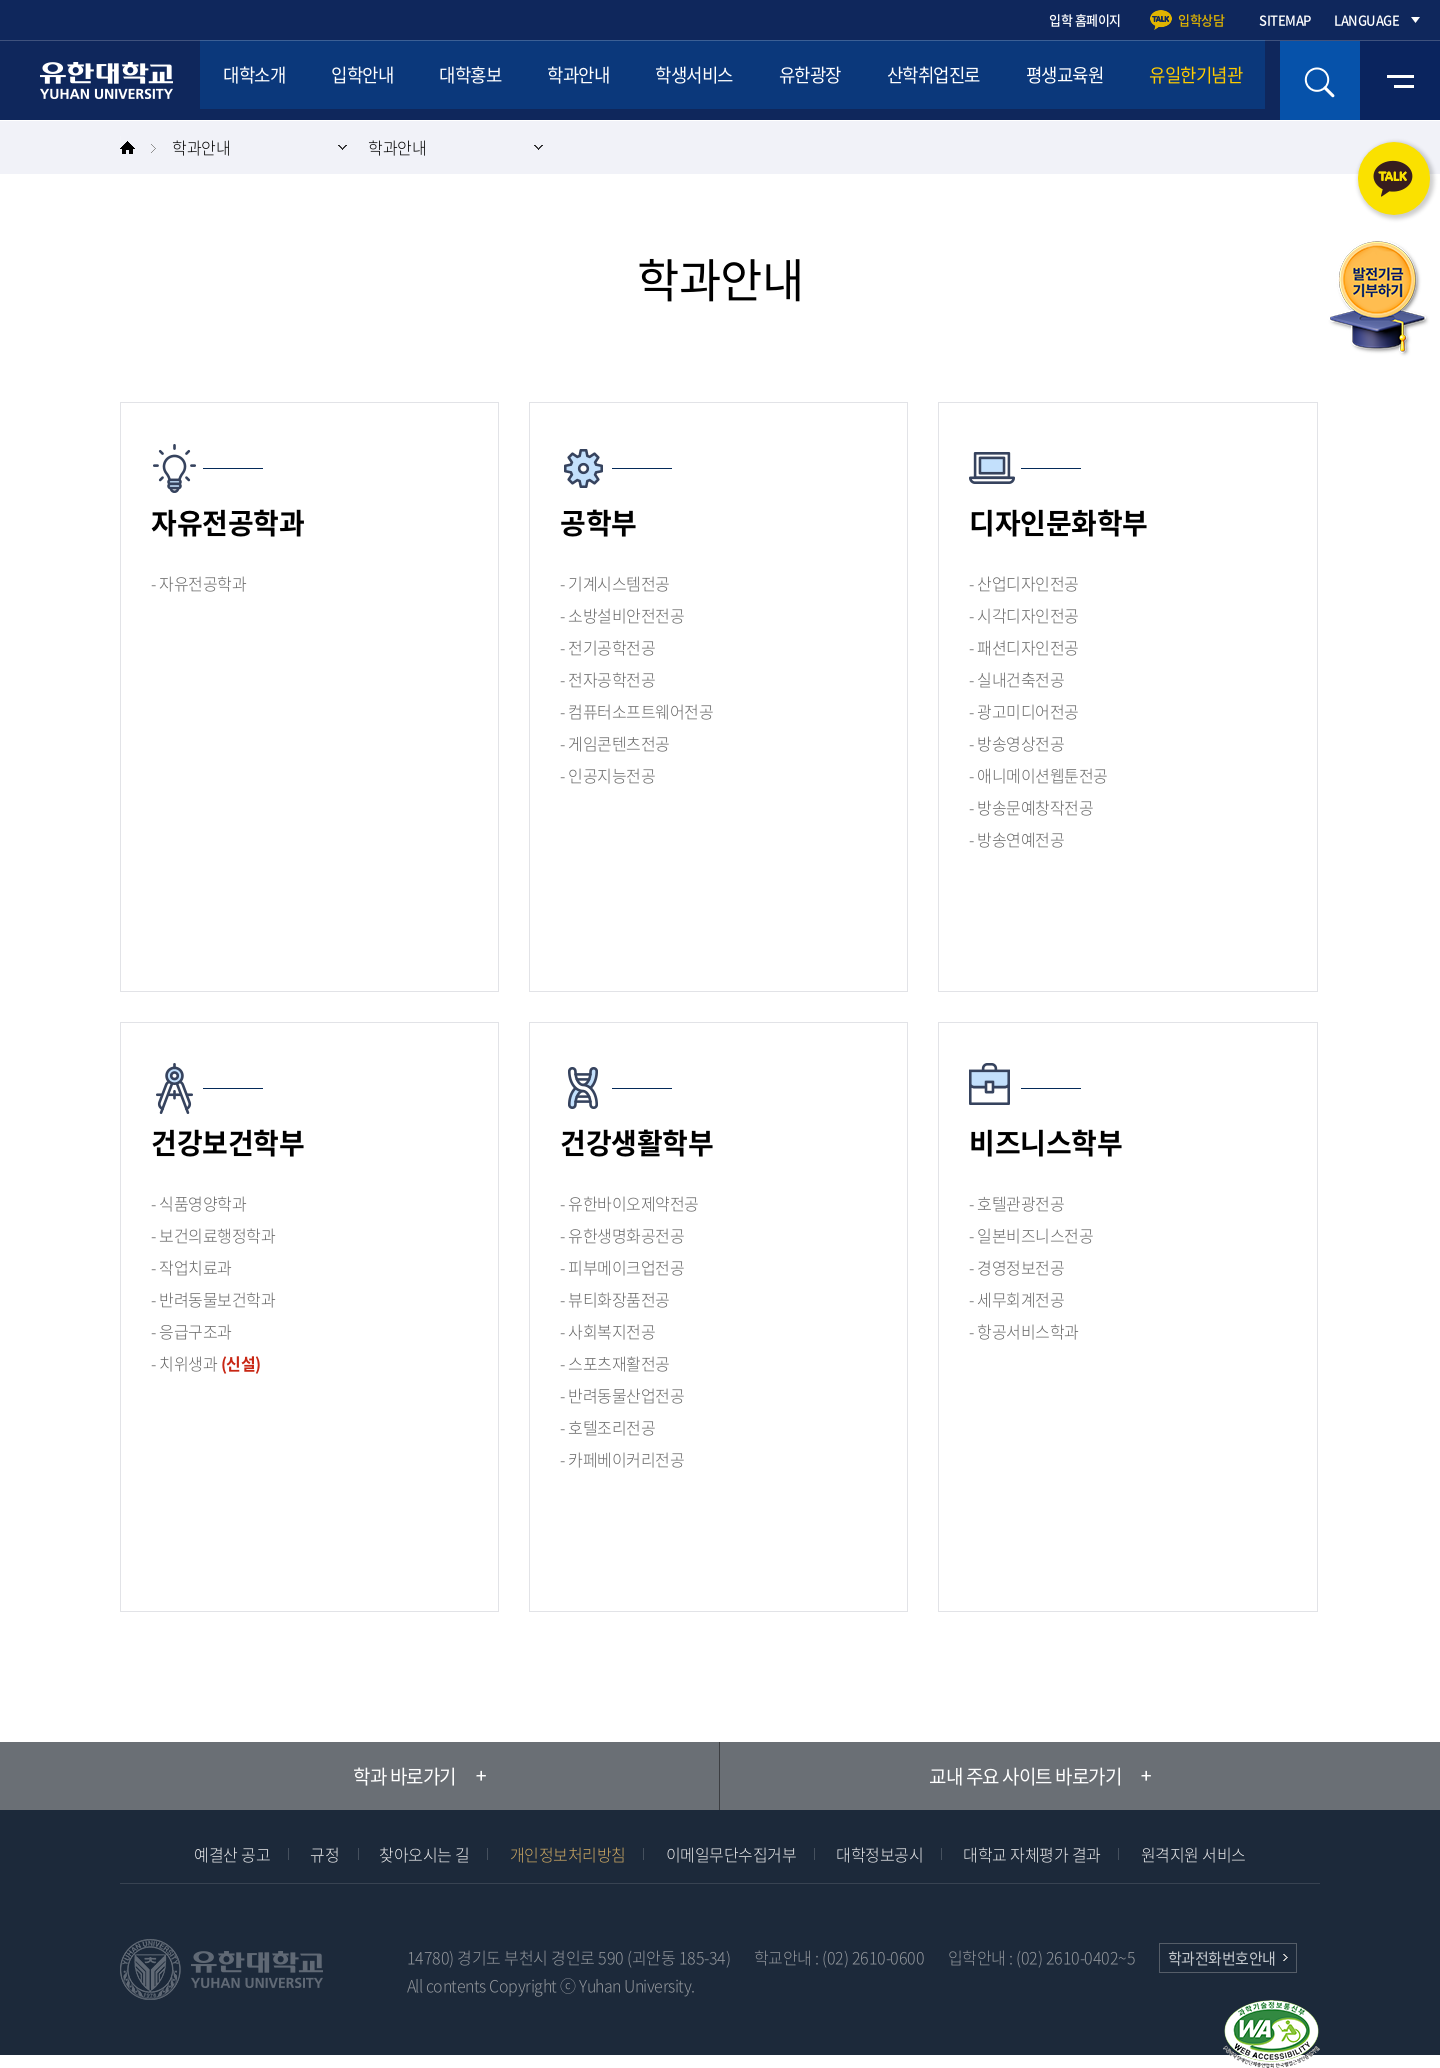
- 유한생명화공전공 (622, 1235)
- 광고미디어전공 (1024, 711)
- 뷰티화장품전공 (615, 1299)
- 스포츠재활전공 (615, 1363)
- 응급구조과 (191, 1331)
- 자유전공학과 (198, 583)
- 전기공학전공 (607, 647)
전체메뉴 (1400, 80)
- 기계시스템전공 (615, 583)
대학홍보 (505, 80)
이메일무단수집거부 (731, 1854)
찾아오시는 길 (424, 1854)
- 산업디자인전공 (1024, 583)
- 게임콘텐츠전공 (615, 743)
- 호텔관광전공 (1016, 1203)
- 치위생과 (206, 1363)
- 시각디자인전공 (1024, 615)
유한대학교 (109, 80)
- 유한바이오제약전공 (629, 1203)
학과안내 (627, 80)
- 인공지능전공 (607, 775)
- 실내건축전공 (1016, 679)
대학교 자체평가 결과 (1032, 1854)
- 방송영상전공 (1016, 743)
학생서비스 (757, 80)
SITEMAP (1285, 19)
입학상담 (1201, 19)
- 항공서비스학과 (1024, 1331)
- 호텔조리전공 (607, 1427)
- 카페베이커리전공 (622, 1459)
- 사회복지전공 (607, 1331)
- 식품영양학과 (198, 1203)
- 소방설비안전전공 (622, 615)
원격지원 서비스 (1193, 1854)
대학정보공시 (879, 1854)
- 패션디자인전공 (1024, 647)
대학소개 (261, 80)
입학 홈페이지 (1085, 19)
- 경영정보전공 (1016, 1267)
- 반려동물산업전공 (622, 1395)
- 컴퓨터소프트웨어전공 (636, 711)
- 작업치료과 (191, 1267)
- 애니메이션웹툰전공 (1038, 775)
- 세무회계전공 (1016, 1299)
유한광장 (888, 80)
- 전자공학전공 (607, 679)
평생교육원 (1173, 80)
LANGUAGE (1366, 19)
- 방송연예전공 (1016, 839)
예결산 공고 (232, 1854)
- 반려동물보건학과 (213, 1299)
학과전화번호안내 (1222, 1958)
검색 (1320, 80)
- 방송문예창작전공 (1031, 807)
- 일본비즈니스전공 (1031, 1235)
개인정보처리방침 (568, 1854)
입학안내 (383, 80)
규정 (324, 1854)
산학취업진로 (1026, 80)
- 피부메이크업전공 (622, 1267)
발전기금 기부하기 (1378, 299)
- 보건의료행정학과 (213, 1235)
